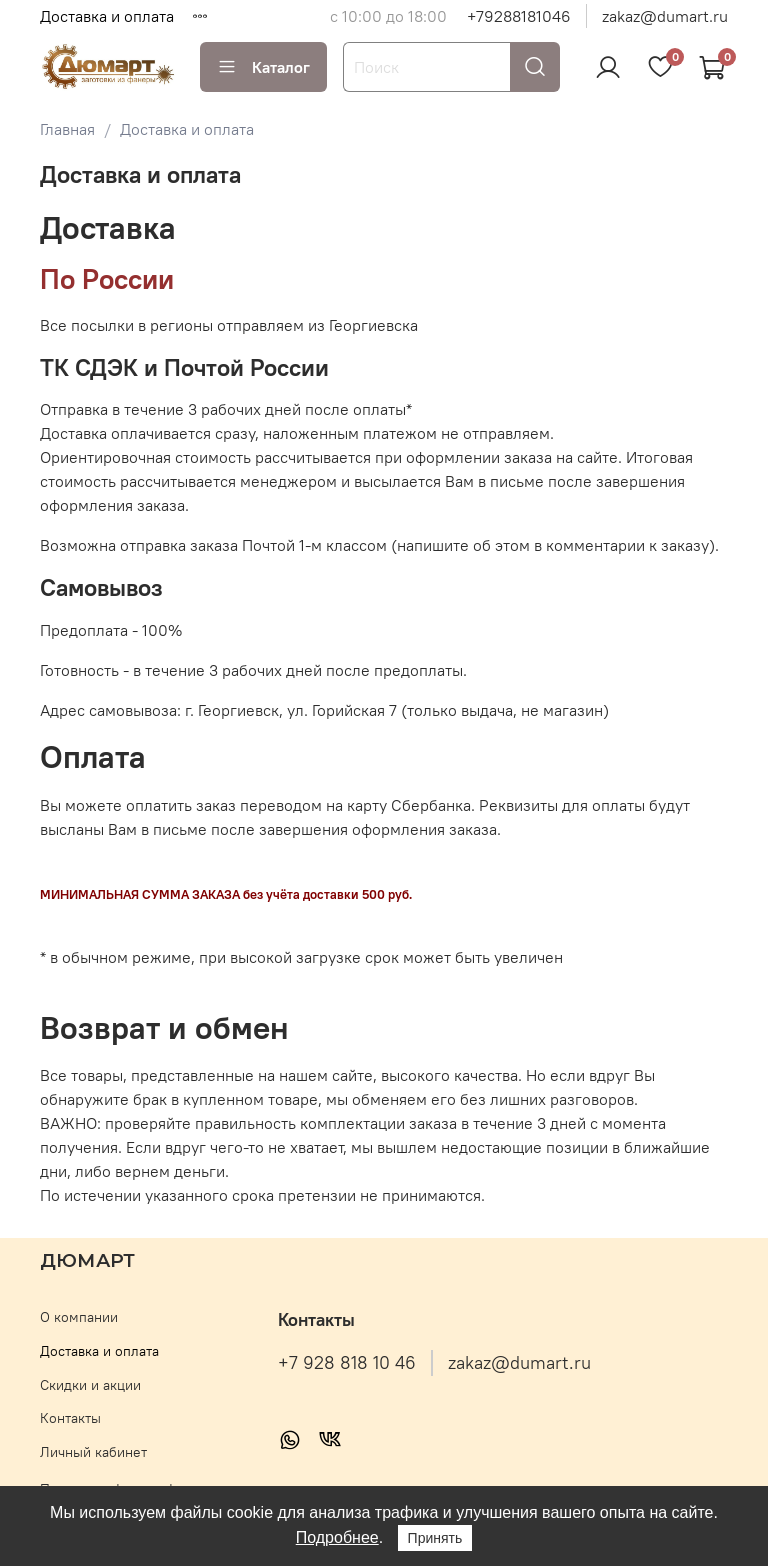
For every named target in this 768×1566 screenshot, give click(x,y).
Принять (435, 1538)
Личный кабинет (93, 1452)
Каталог (263, 67)
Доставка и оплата (107, 16)
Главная (67, 129)
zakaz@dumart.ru (665, 16)
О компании (79, 1317)
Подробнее (337, 1537)
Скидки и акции (90, 1385)
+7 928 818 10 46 (347, 1363)
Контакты (70, 1418)
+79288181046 (519, 16)
